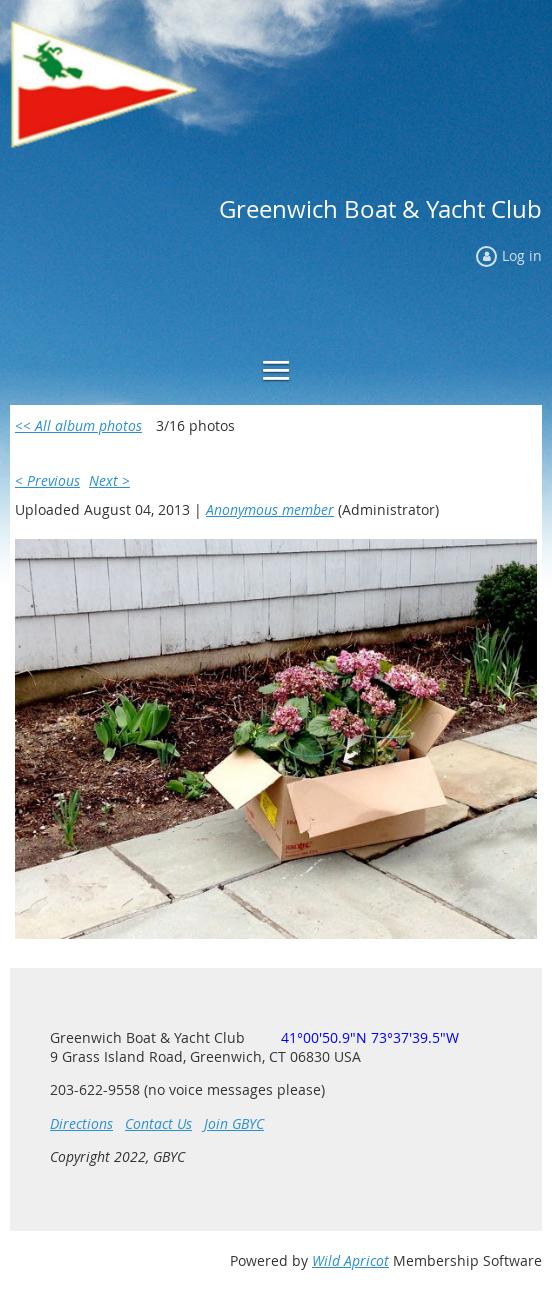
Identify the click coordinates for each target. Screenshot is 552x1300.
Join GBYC (234, 1123)
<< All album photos (78, 425)
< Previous (47, 480)
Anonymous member (270, 509)
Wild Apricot (350, 1260)
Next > (109, 480)
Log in (522, 255)
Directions (81, 1123)
